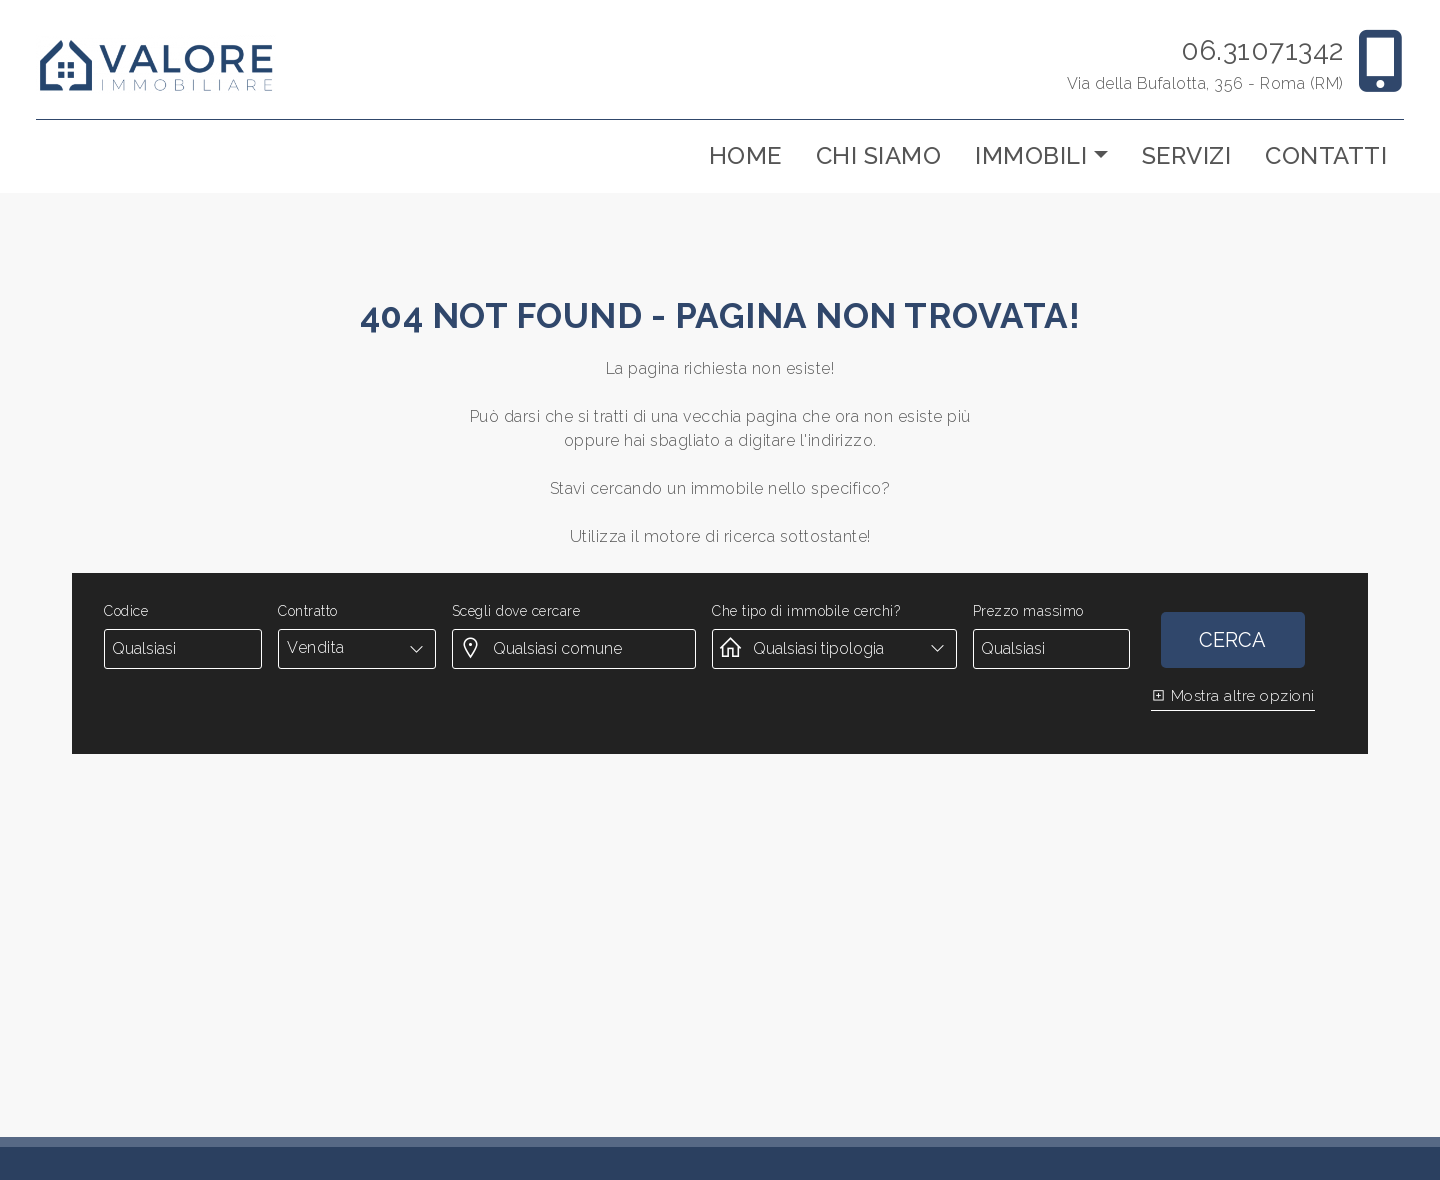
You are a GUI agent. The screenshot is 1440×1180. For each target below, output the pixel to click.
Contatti (1326, 155)
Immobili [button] (1031, 155)
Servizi (1187, 155)
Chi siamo (879, 155)
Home (745, 155)
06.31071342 (1262, 50)
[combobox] (357, 648)
